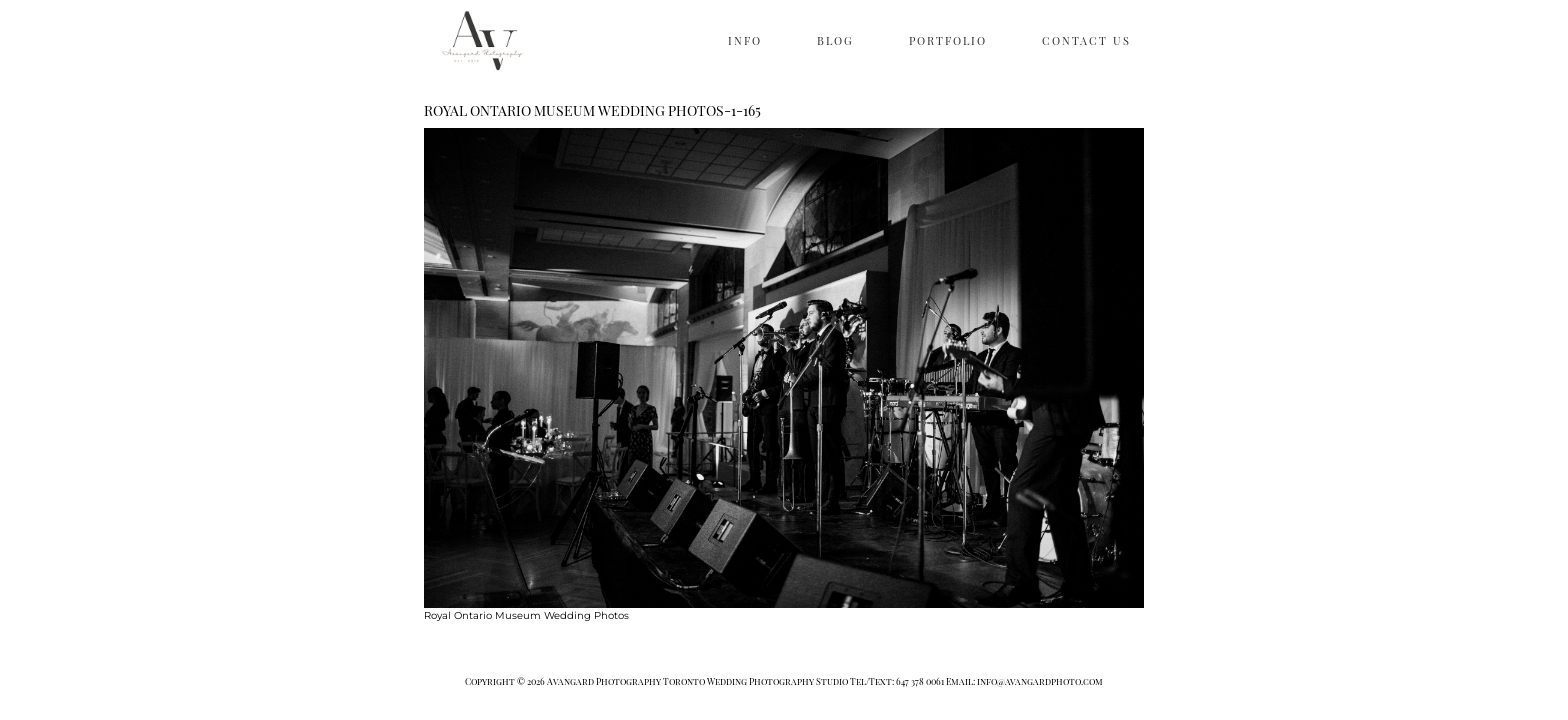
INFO (745, 40)
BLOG (835, 40)
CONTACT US (1086, 40)
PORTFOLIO (948, 40)
